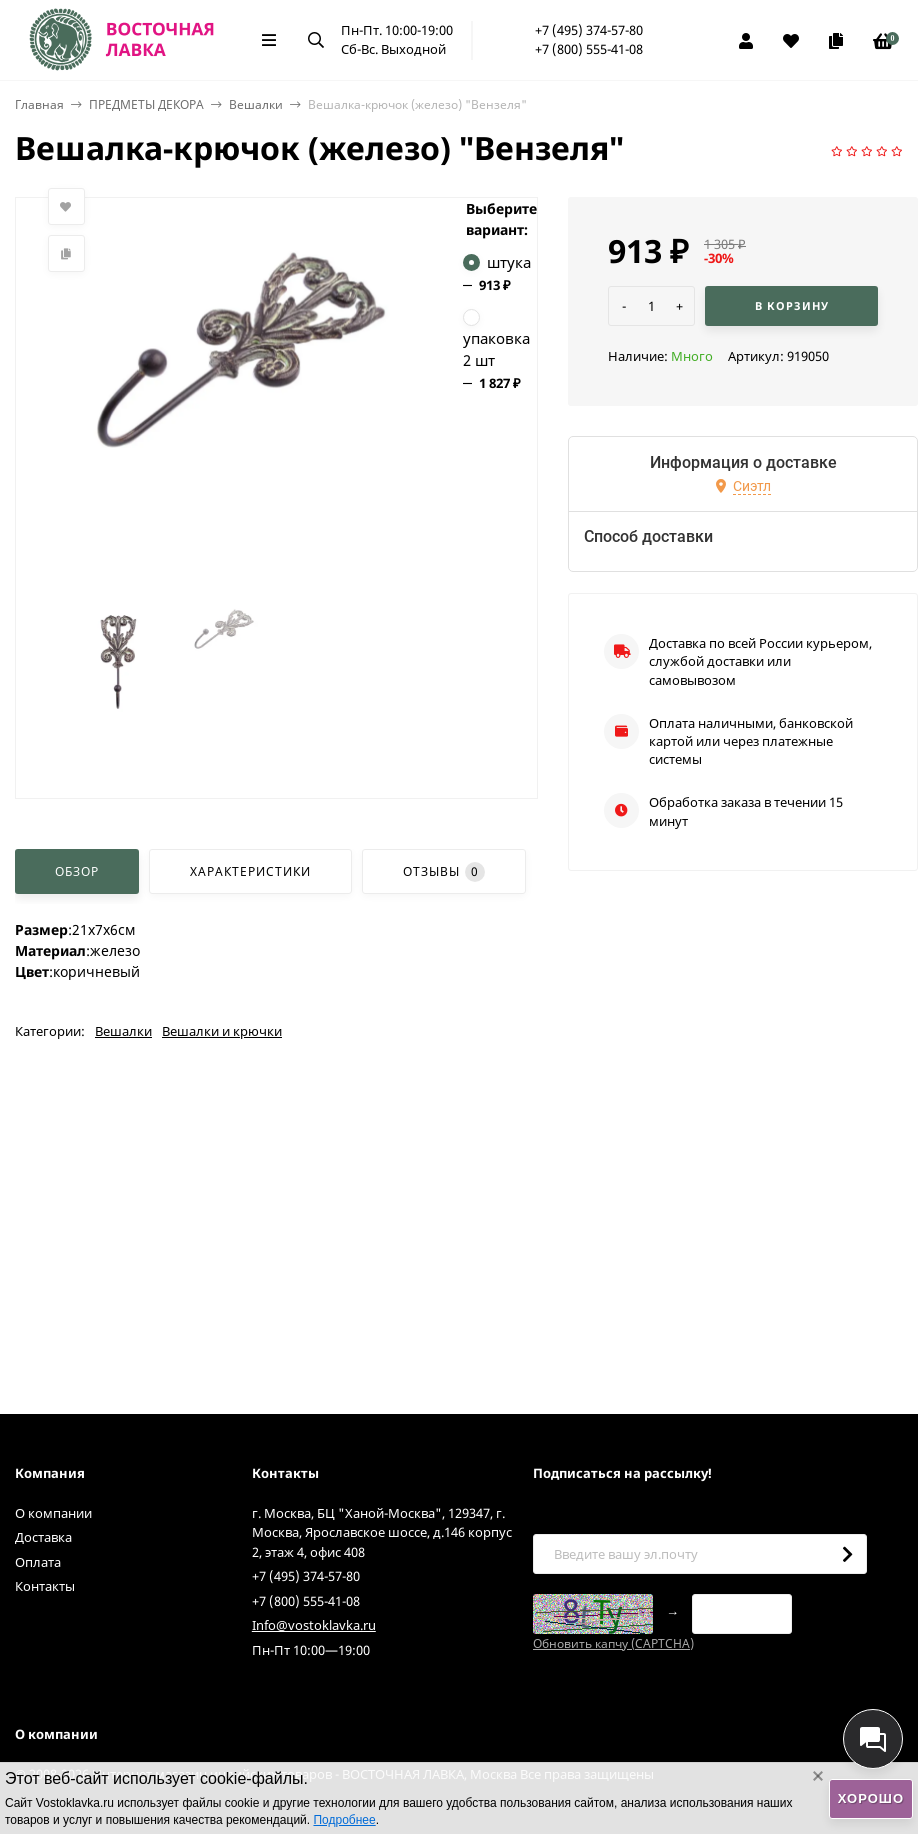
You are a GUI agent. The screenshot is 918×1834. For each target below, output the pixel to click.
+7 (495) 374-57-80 (589, 30)
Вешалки (256, 104)
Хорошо (871, 1798)
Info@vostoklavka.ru (314, 1625)
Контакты (45, 1586)
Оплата (38, 1562)
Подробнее (344, 1820)
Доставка (43, 1537)
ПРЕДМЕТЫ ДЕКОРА (146, 104)
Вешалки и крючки (222, 1031)
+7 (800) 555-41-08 (589, 49)
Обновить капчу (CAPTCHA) (613, 1643)
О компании (53, 1513)
